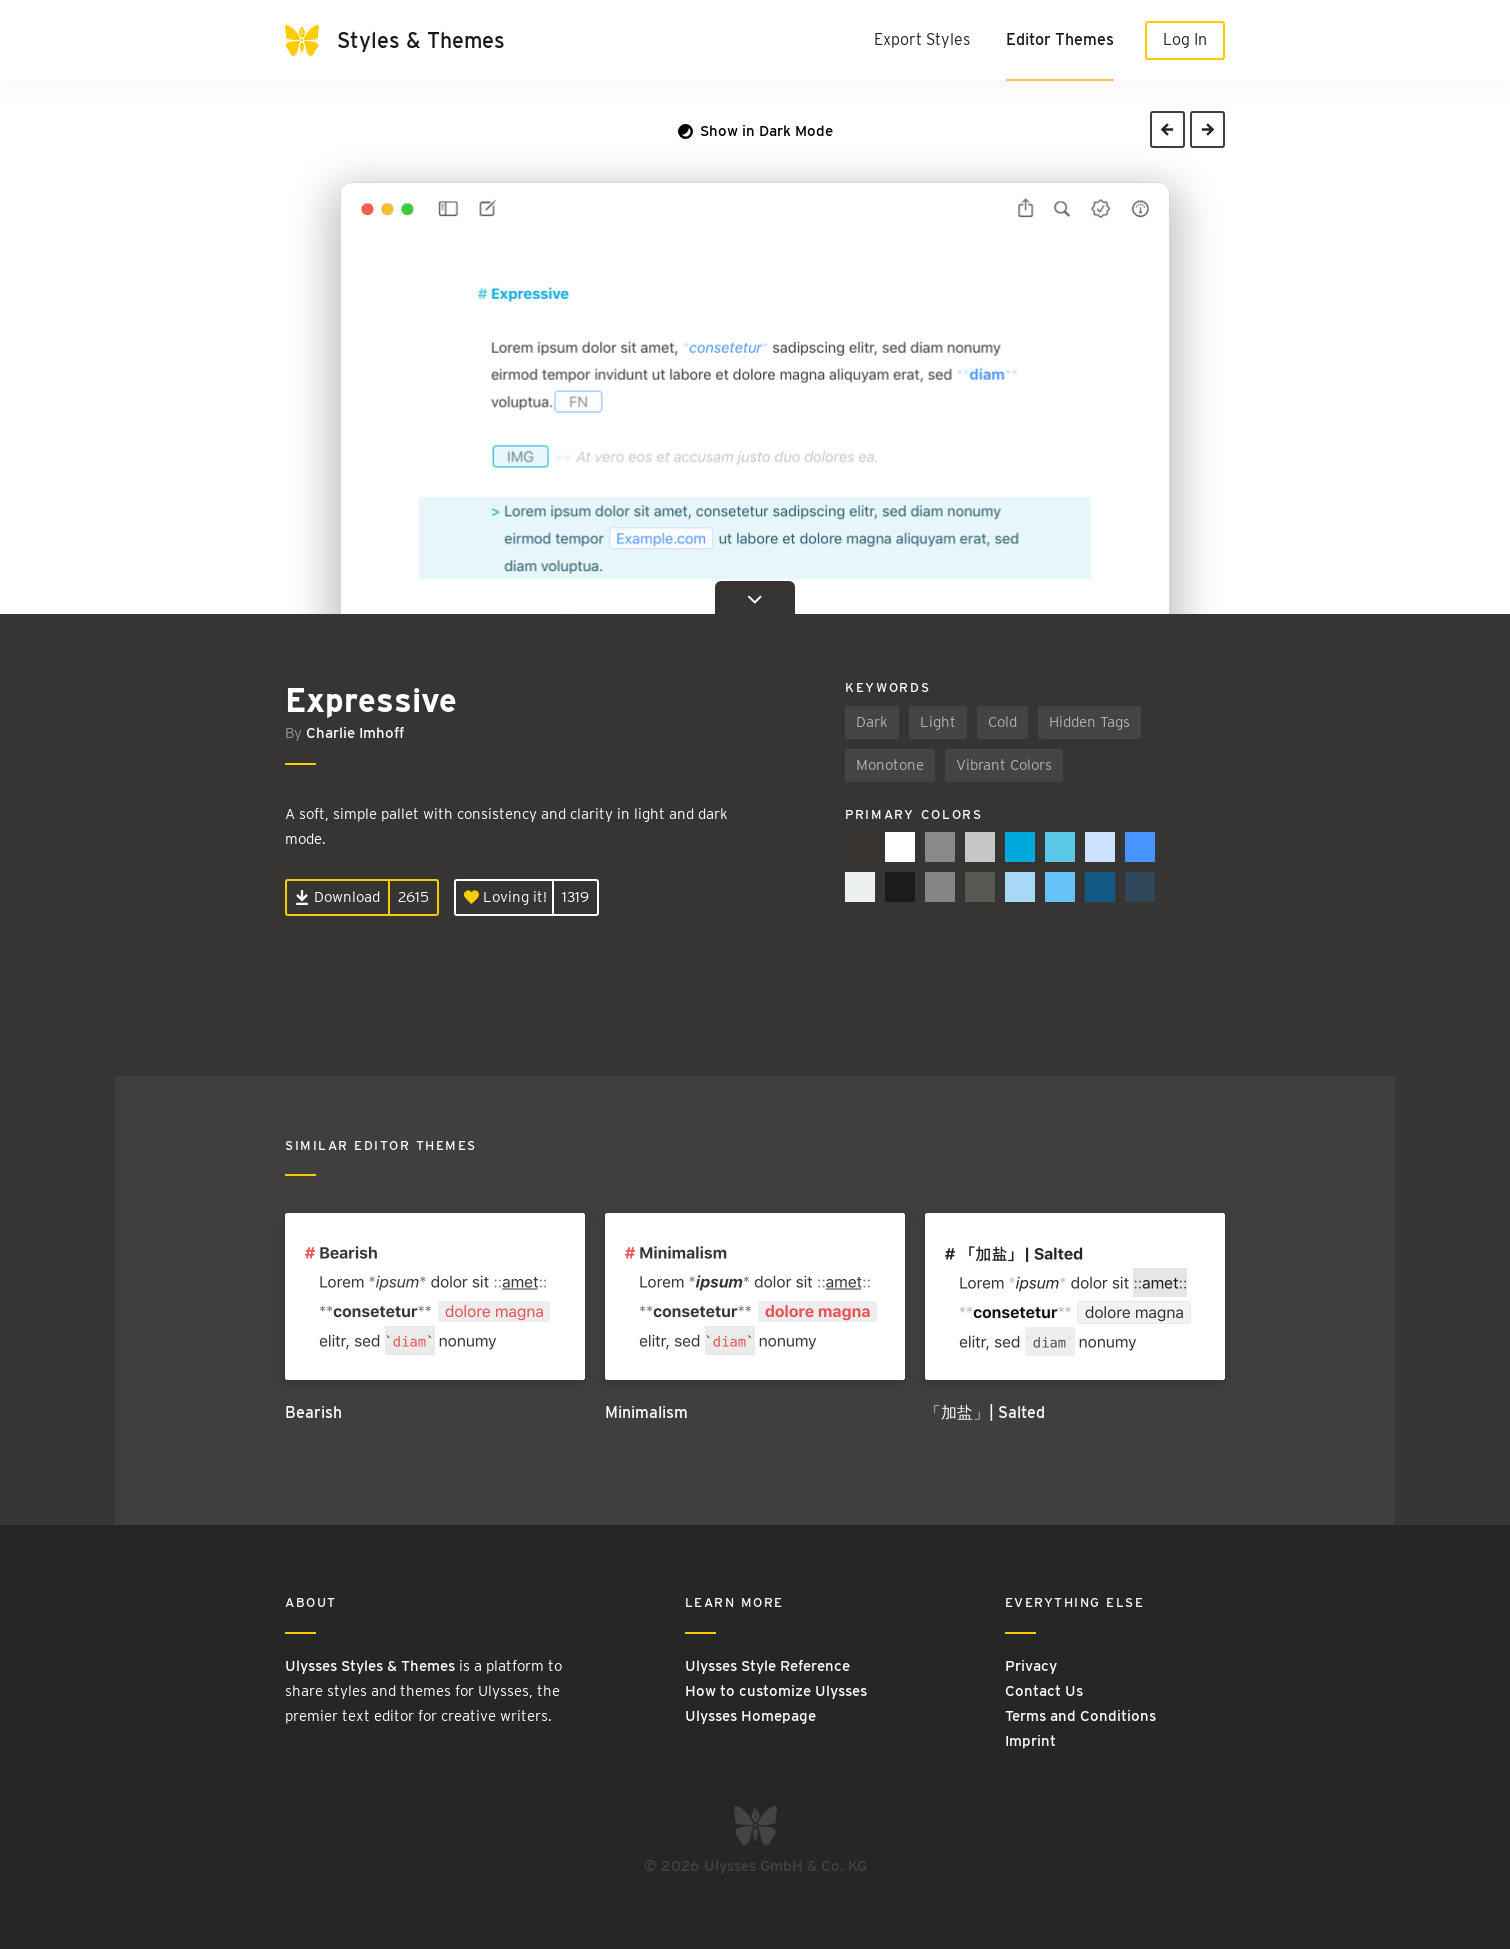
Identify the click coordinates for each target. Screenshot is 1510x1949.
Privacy (1031, 1666)
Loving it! (505, 897)
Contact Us (1044, 1691)
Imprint (1030, 1741)
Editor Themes (1060, 39)
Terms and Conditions (1080, 1716)
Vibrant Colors (1004, 765)
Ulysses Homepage (750, 1716)
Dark (872, 722)
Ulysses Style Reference (767, 1666)
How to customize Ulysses (776, 1691)
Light (938, 722)
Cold (1002, 722)
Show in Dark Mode (755, 131)
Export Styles (922, 39)
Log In (1185, 39)
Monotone (890, 765)
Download (337, 897)
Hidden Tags (1089, 722)
